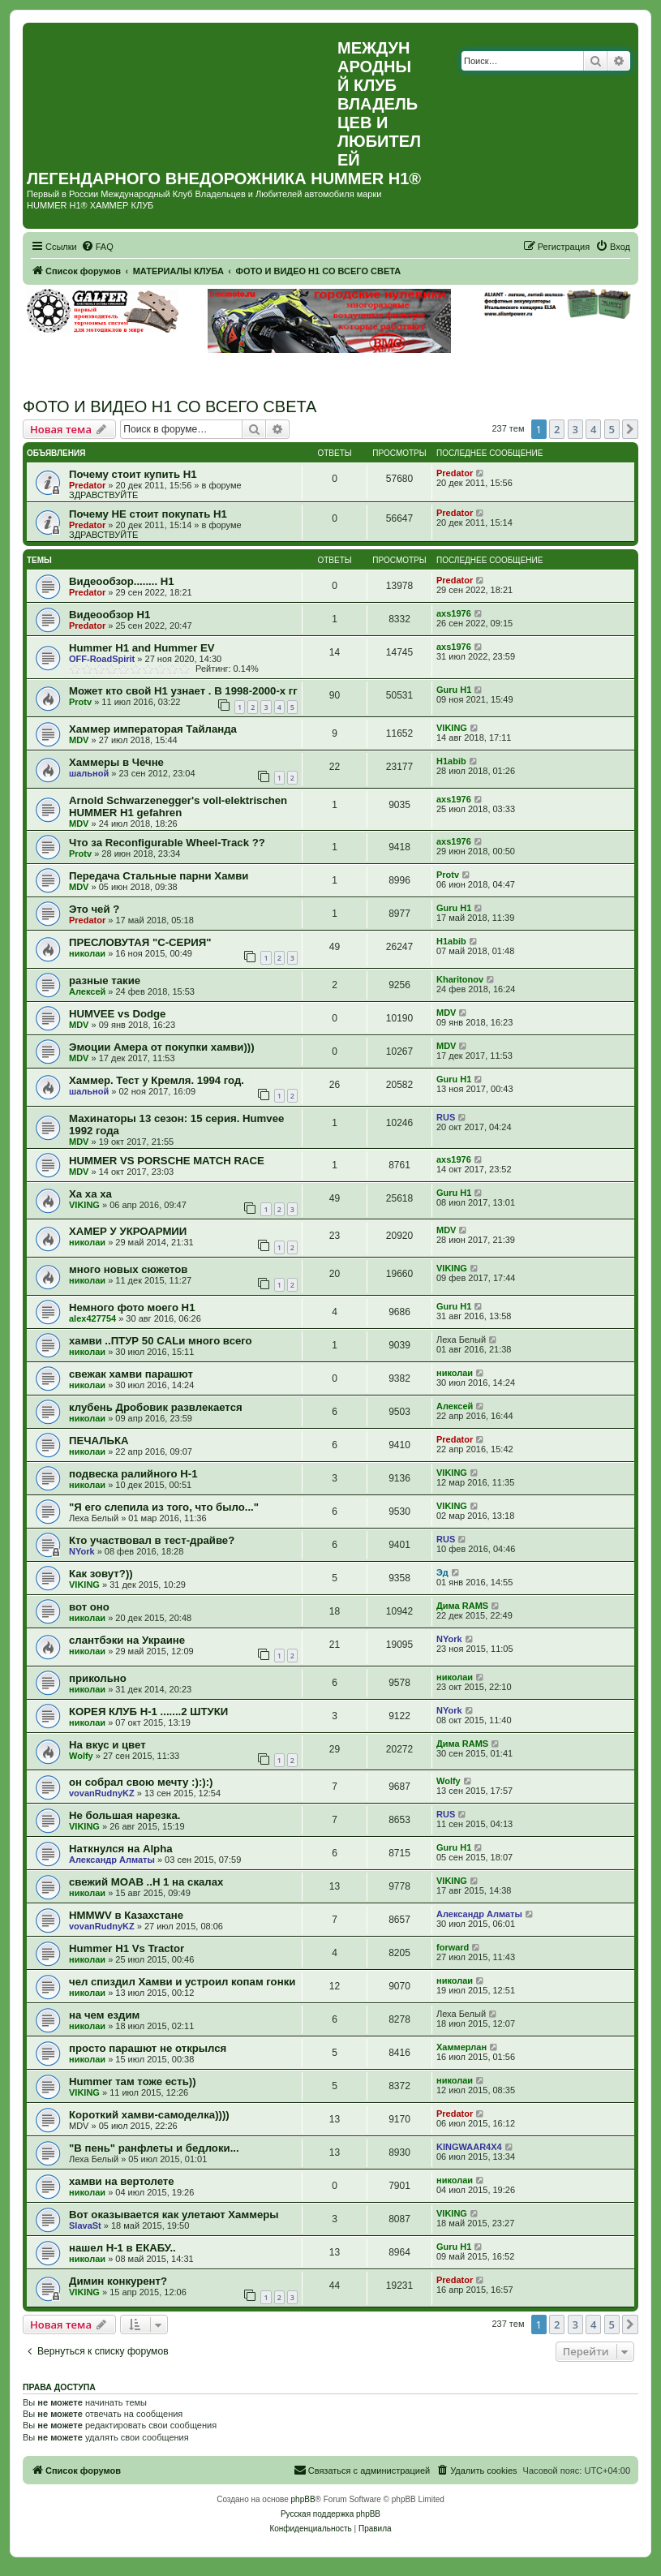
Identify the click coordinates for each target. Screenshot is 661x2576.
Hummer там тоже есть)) (132, 2081)
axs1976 (453, 613)
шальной (89, 773)
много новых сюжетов (128, 1269)
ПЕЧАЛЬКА (99, 1440)
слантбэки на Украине (127, 1640)
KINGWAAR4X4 (469, 2147)
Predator (87, 485)
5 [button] (612, 429)
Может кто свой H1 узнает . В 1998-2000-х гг (183, 691)
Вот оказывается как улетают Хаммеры (174, 2214)
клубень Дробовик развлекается (156, 1407)
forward (452, 1947)
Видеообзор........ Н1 (121, 581)
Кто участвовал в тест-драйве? (151, 1540)
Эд (442, 1572)
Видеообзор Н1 (109, 615)
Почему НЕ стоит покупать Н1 (148, 514)
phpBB (303, 2499)
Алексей (87, 991)
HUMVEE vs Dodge (117, 1014)
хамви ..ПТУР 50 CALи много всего (160, 1341)
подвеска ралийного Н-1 (133, 1474)
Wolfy (81, 1756)
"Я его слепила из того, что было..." (164, 1507)
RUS (445, 1117)
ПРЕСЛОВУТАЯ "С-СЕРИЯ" (140, 942)
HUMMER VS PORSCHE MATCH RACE (166, 1161)
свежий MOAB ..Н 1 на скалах (146, 1882)
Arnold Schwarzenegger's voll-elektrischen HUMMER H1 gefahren (178, 806)
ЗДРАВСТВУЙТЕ (103, 495)
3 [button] (575, 429)
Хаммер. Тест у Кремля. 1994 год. (156, 1080)
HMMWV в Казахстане (126, 1915)
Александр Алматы (112, 1859)
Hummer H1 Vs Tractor (126, 1948)
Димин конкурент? (118, 2281)
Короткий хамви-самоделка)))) (149, 2115)
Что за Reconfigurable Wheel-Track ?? (167, 842)
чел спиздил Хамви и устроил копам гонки (182, 1982)
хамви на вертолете (121, 2181)
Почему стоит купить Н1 (133, 474)
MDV (78, 740)
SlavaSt (85, 2225)
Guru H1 (453, 690)
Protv (80, 702)
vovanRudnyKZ (102, 1793)
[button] (630, 429)
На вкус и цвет (107, 1745)
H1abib (451, 761)
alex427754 (92, 1318)
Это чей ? (94, 909)
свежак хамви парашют (131, 1374)
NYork (82, 1551)
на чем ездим (104, 2015)
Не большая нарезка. (124, 1815)
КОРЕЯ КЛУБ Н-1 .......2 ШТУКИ (148, 1711)
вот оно (89, 1607)
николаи (87, 953)
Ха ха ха (90, 1194)
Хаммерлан (461, 2047)
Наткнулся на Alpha (121, 1849)
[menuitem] (97, 246)
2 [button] (557, 429)
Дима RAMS (462, 1606)
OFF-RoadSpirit (102, 659)
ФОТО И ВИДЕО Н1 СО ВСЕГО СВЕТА (169, 406)
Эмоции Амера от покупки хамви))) (162, 1047)
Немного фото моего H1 (132, 1307)
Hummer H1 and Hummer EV (142, 648)
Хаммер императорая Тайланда (153, 729)
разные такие (104, 980)
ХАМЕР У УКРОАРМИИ (128, 1231)
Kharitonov (459, 979)
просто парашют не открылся (147, 2048)
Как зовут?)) (101, 1574)
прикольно (98, 1678)
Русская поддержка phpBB (330, 2513)
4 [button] (593, 429)
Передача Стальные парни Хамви (158, 876)
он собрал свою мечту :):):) (140, 1782)
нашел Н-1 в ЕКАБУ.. (122, 2248)
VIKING (451, 728)
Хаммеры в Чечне (116, 762)
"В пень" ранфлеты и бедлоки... (154, 2148)
